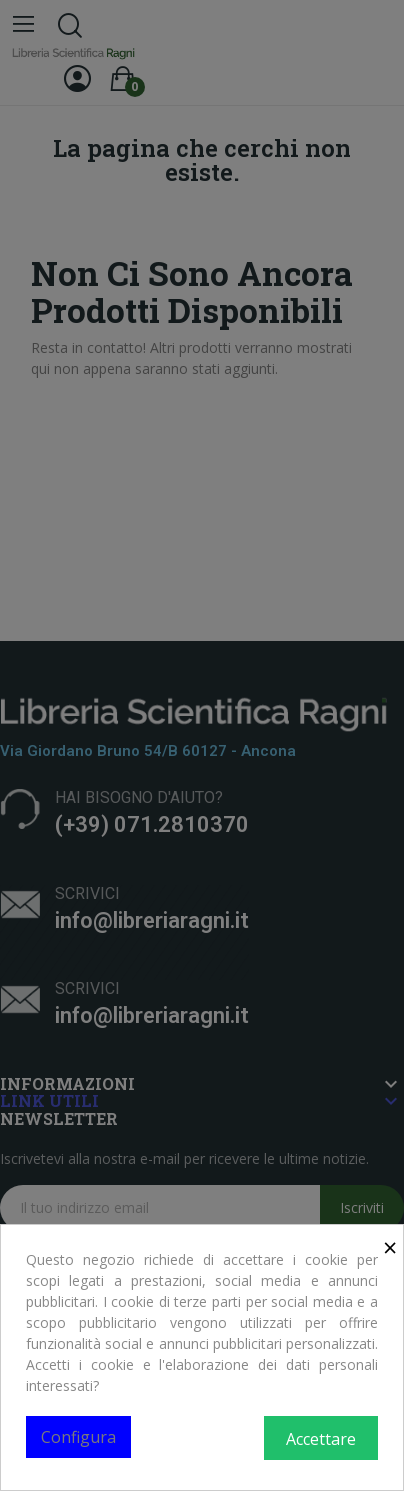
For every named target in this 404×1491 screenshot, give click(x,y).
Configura (78, 1437)
